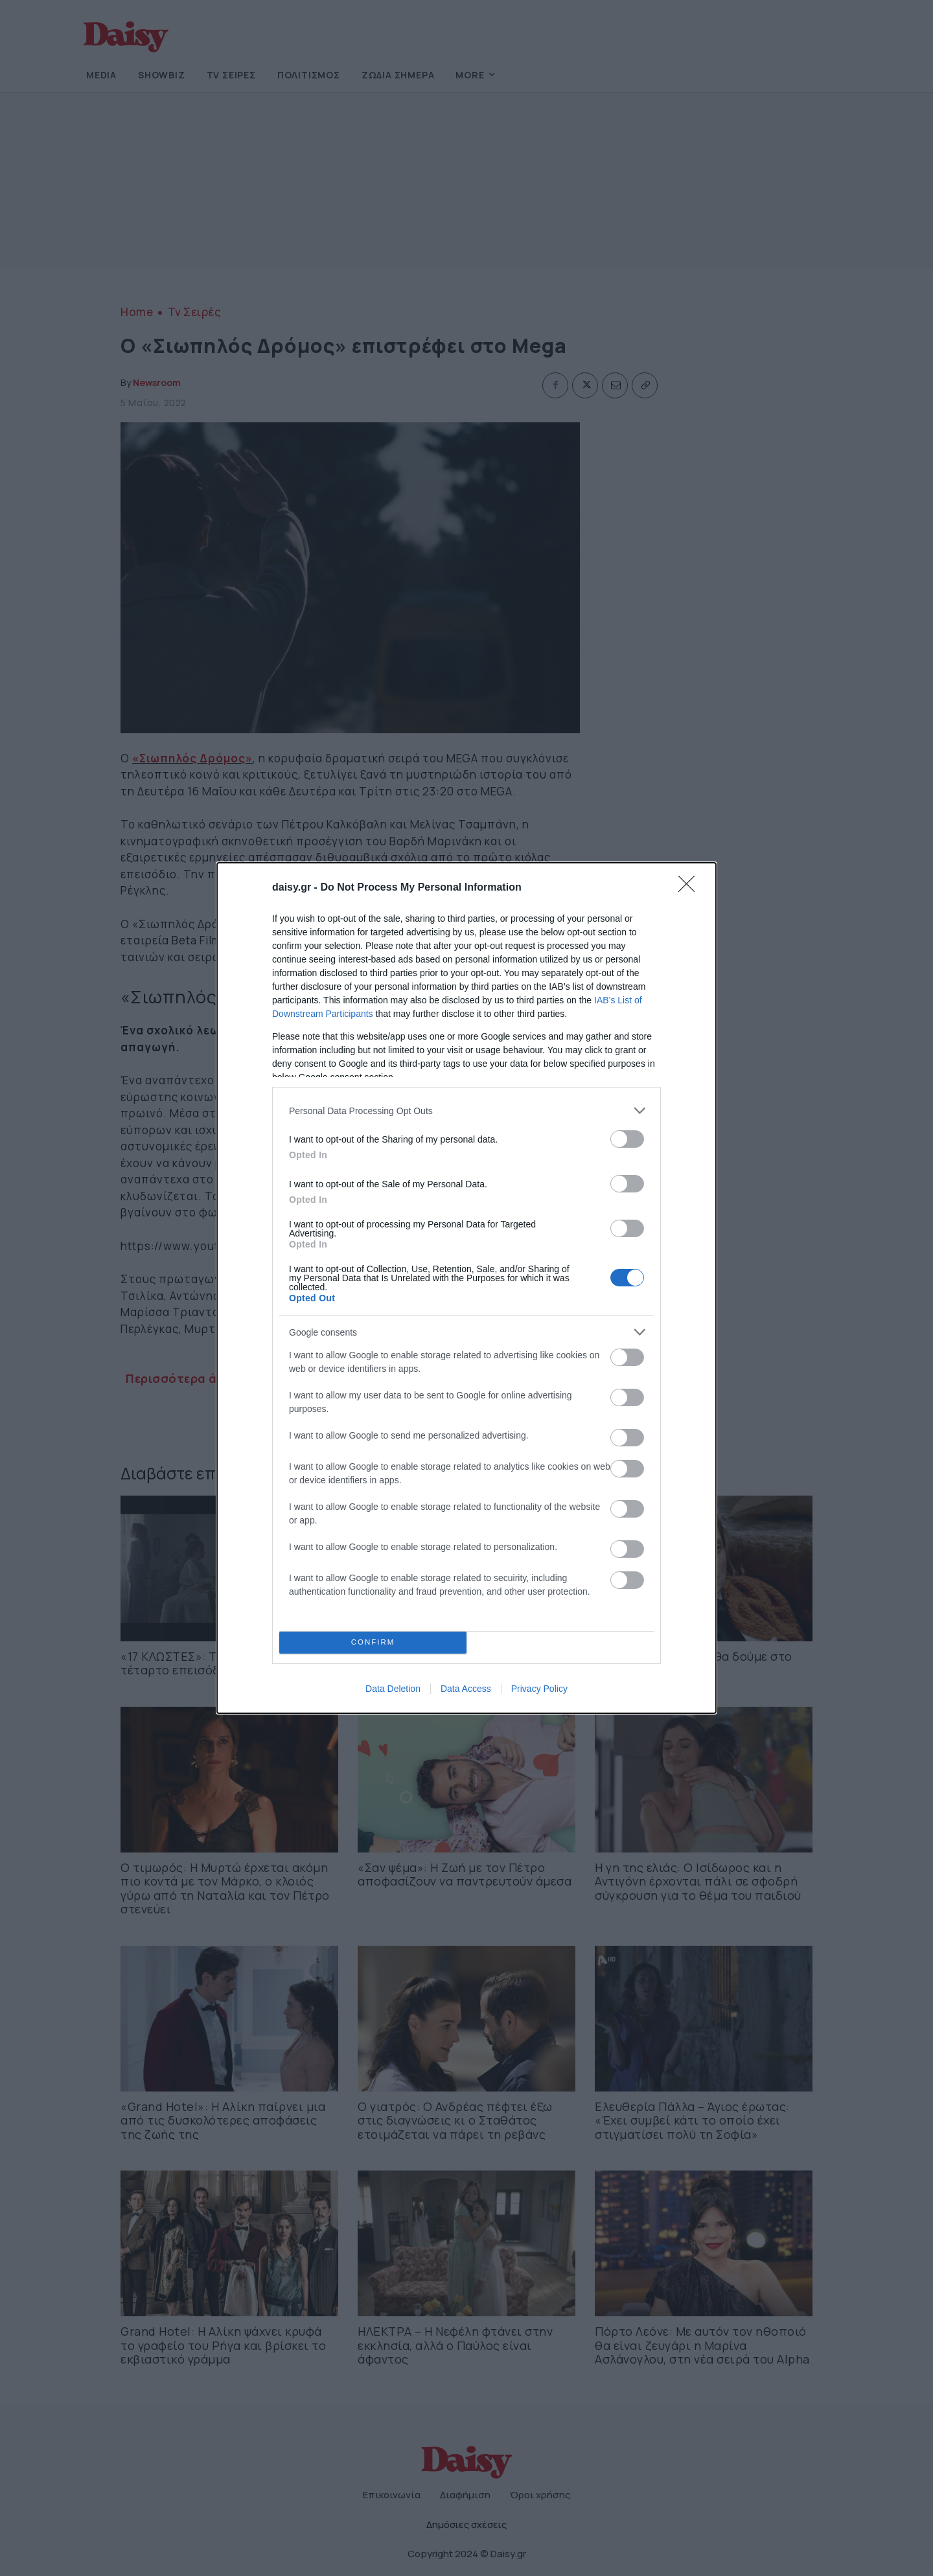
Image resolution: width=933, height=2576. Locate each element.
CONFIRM (373, 1643)
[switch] (627, 1139)
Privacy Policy (539, 1688)
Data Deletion (392, 1688)
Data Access (466, 1688)
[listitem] (466, 1110)
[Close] (690, 888)
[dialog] (466, 1288)
